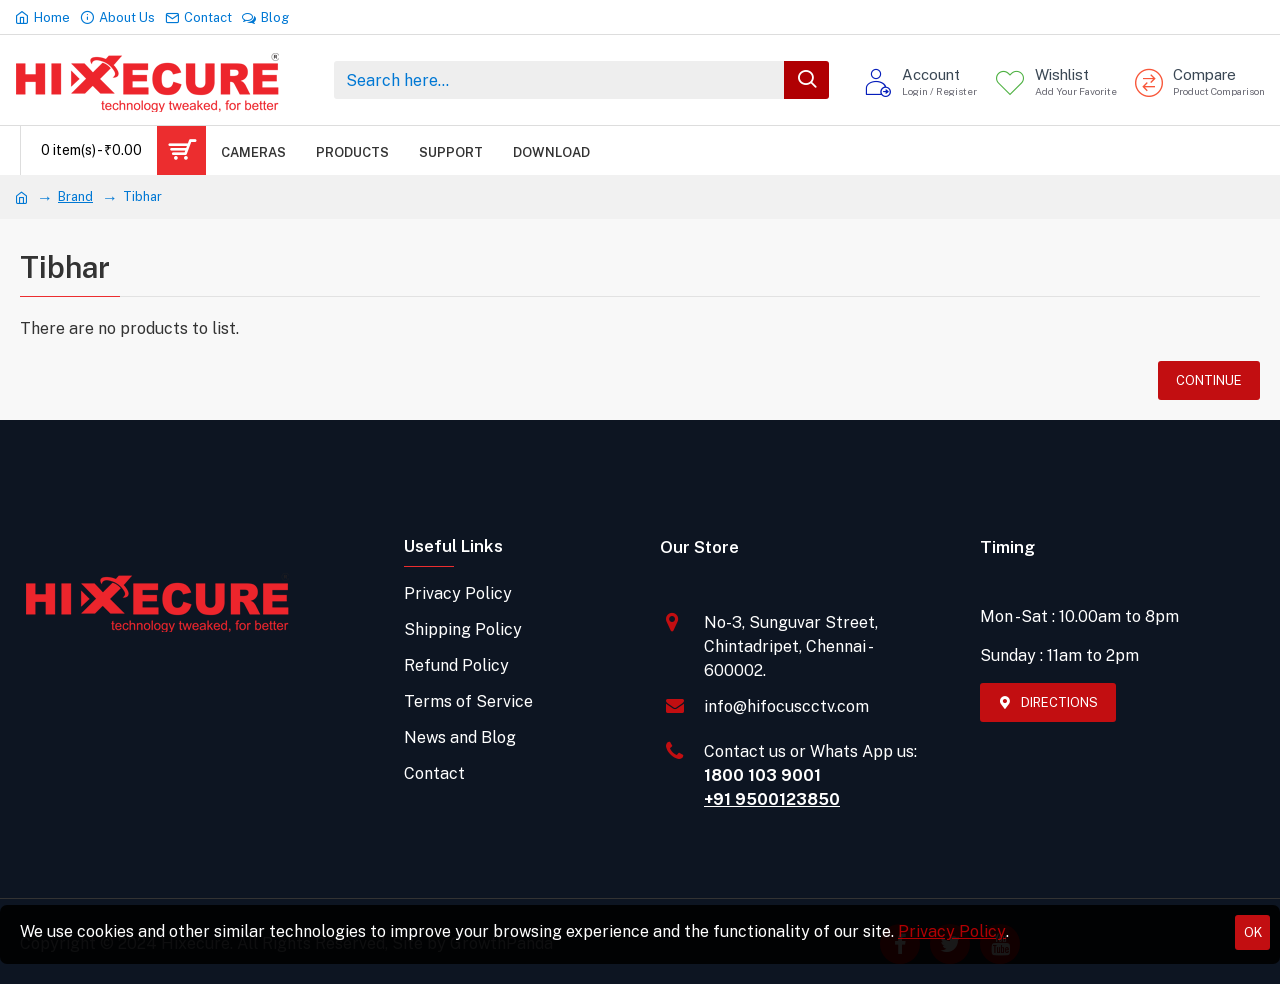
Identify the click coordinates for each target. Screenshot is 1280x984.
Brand (75, 196)
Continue (1209, 380)
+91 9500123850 (772, 799)
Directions (1059, 702)
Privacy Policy (952, 931)
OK (1253, 932)
